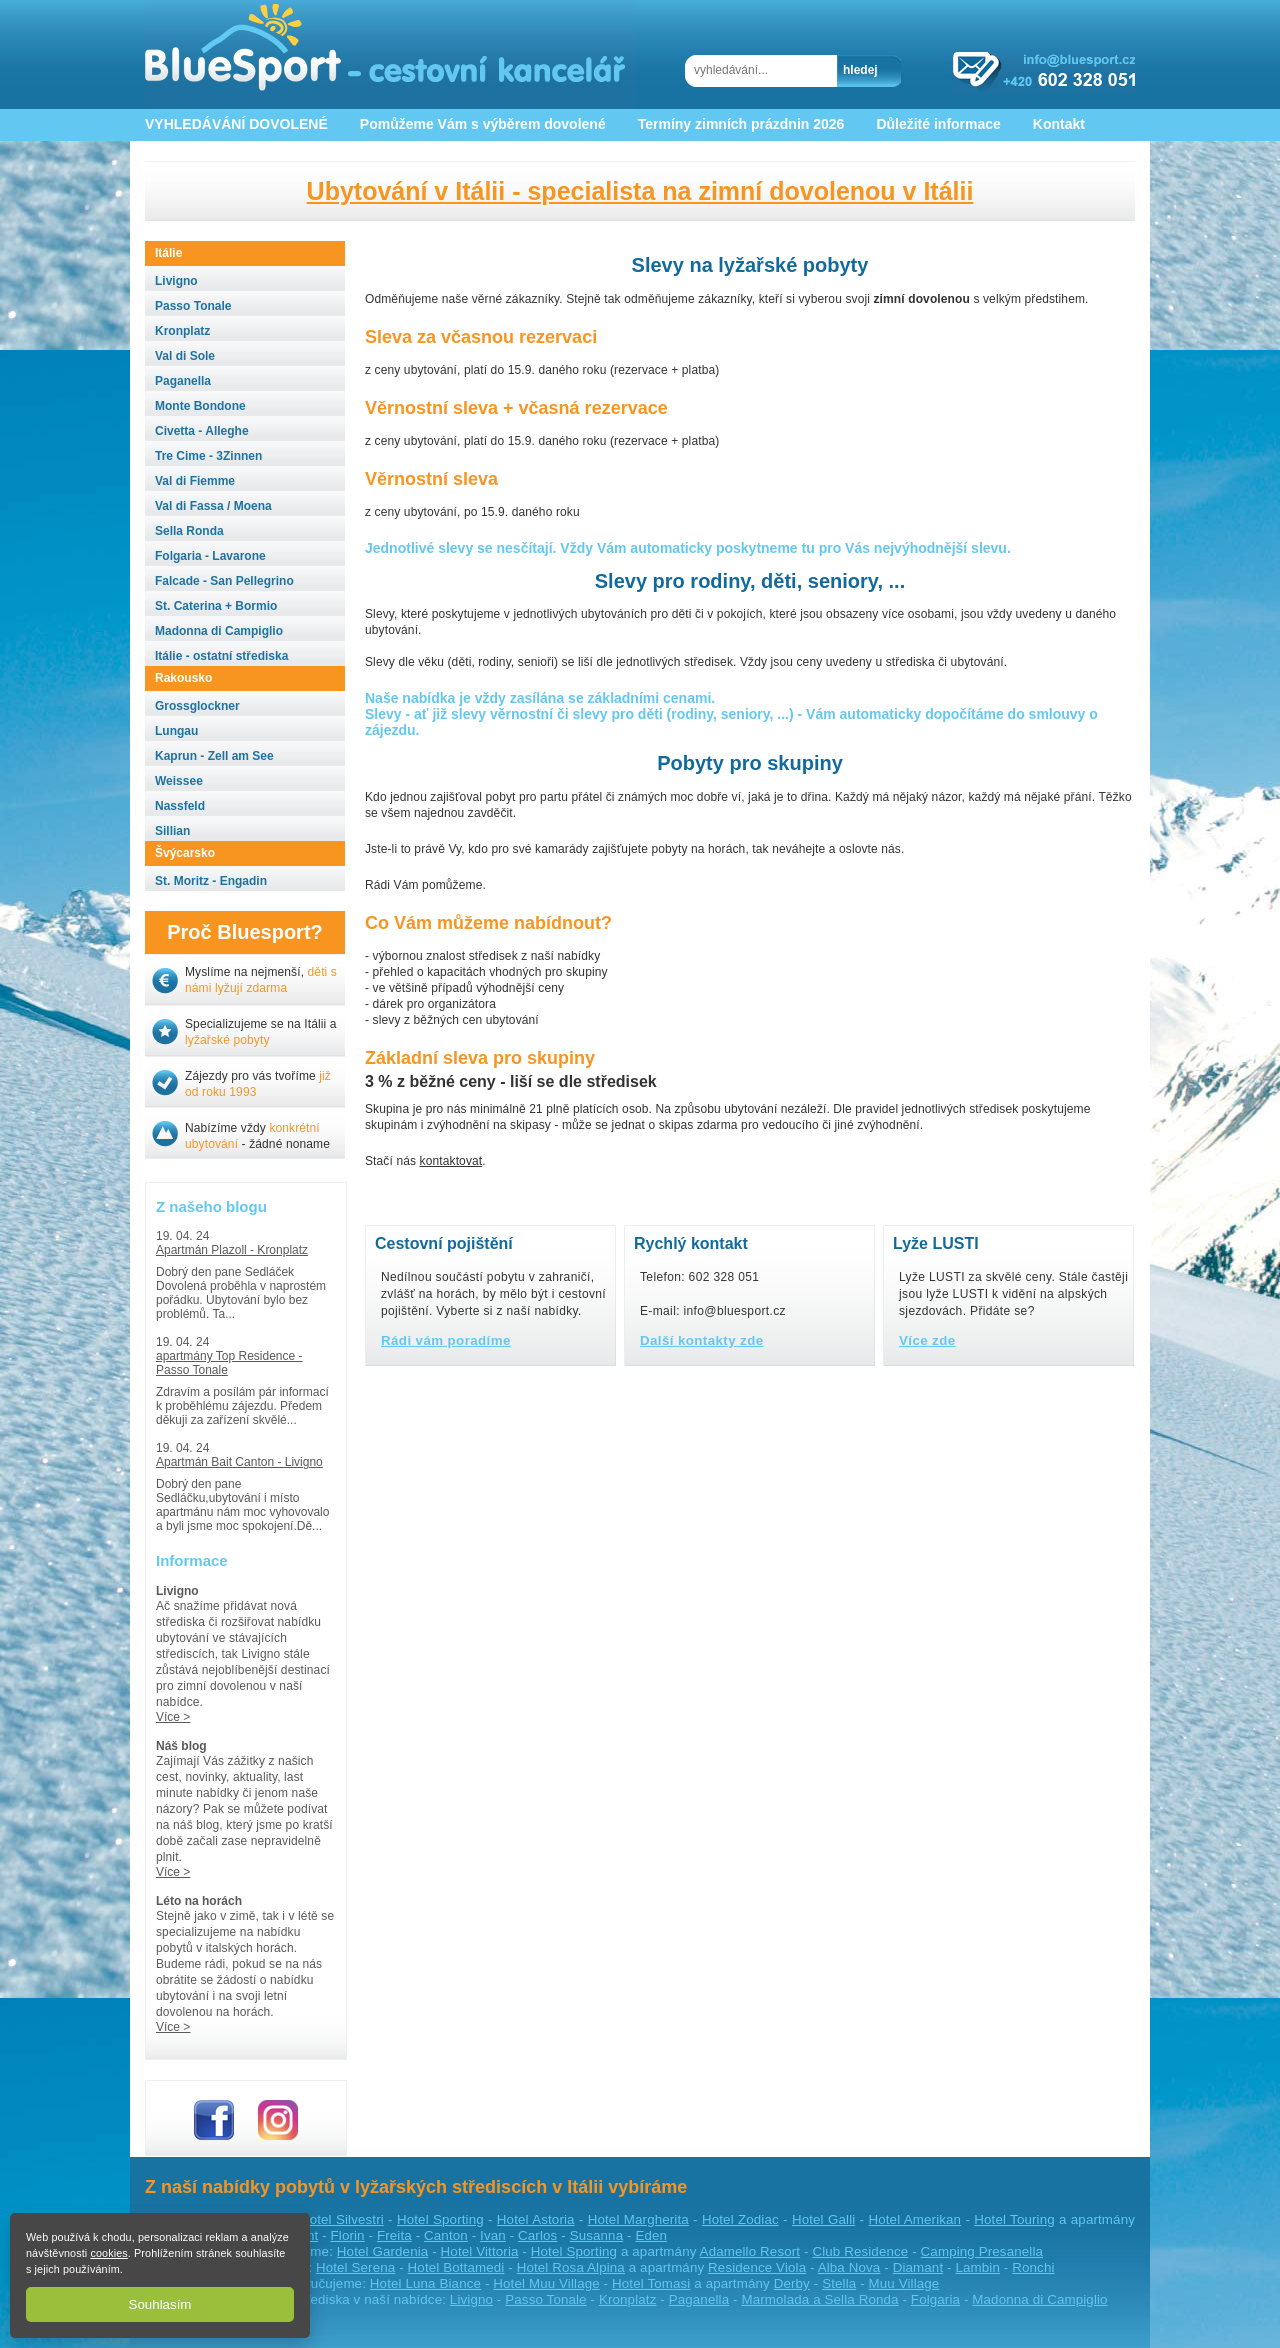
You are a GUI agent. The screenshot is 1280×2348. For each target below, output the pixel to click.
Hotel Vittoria (480, 2251)
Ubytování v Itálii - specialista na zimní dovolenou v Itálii (640, 191)
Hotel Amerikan (914, 2219)
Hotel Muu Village (546, 2283)
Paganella (699, 2299)
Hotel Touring (1014, 2219)
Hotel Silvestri (342, 2219)
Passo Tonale (545, 2299)
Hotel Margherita (638, 2219)
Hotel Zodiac (740, 2219)
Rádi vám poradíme (446, 1340)
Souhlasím (160, 2304)
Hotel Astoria (536, 2219)
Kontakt (1059, 124)
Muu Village (904, 2283)
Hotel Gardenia (383, 2251)
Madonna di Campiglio (1039, 2299)
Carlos (537, 2235)
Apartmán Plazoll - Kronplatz (232, 1250)
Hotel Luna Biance (425, 2283)
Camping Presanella (982, 2251)
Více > (173, 1717)
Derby (792, 2283)
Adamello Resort (750, 2251)
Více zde (927, 1340)
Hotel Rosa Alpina (571, 2267)
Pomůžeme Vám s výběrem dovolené (483, 124)
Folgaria (935, 2299)
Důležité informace (938, 124)
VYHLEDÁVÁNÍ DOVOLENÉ (236, 124)
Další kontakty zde (702, 1340)
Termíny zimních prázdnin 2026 (741, 124)
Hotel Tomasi (651, 2283)
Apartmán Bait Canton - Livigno (239, 1462)
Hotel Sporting (440, 2219)
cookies (108, 2253)
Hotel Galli (823, 2219)
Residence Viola (757, 2267)
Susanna (597, 2235)
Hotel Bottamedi (456, 2267)
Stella (839, 2283)
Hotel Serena (355, 2267)
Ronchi (1033, 2267)
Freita (394, 2235)
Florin (348, 2235)
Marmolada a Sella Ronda (819, 2299)
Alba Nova (849, 2267)
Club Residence (860, 2251)
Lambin (977, 2267)
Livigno (471, 2299)
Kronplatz (628, 2299)
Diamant (918, 2267)
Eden (651, 2235)
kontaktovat (451, 1161)
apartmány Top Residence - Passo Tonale (229, 1363)
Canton (446, 2235)
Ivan (493, 2235)
